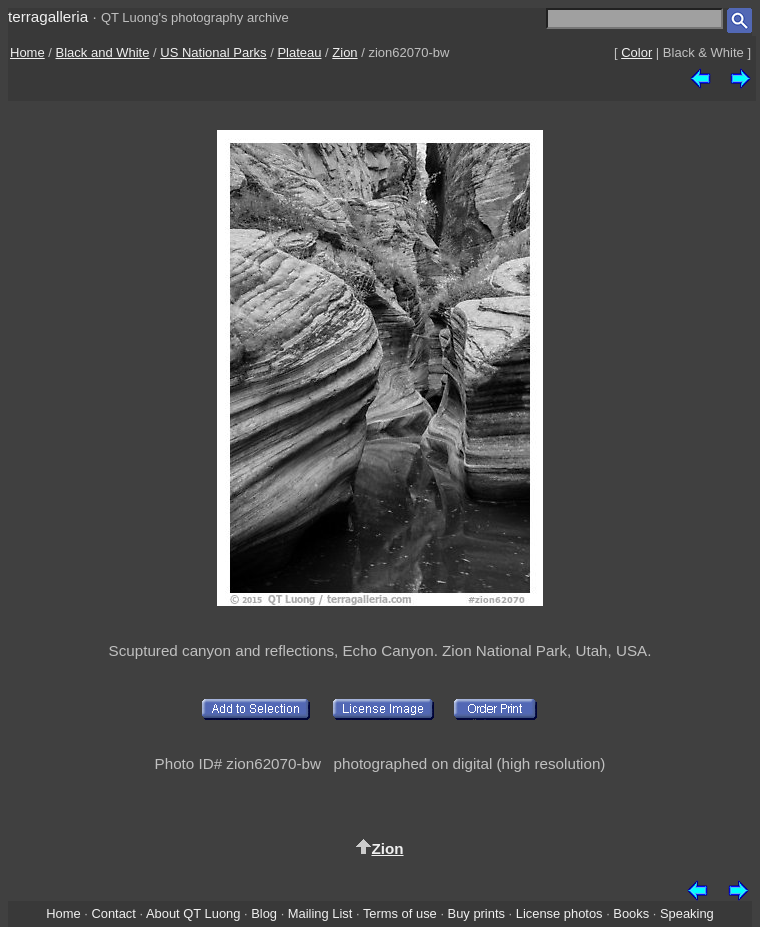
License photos (559, 913)
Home (27, 52)
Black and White (103, 52)
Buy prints (476, 913)
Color (636, 52)
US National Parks (213, 52)
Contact (113, 913)
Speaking (687, 913)
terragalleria (48, 16)
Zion (344, 52)
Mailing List (320, 913)
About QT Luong (193, 913)
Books (631, 913)
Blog (264, 913)
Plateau (299, 52)
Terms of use (400, 913)
